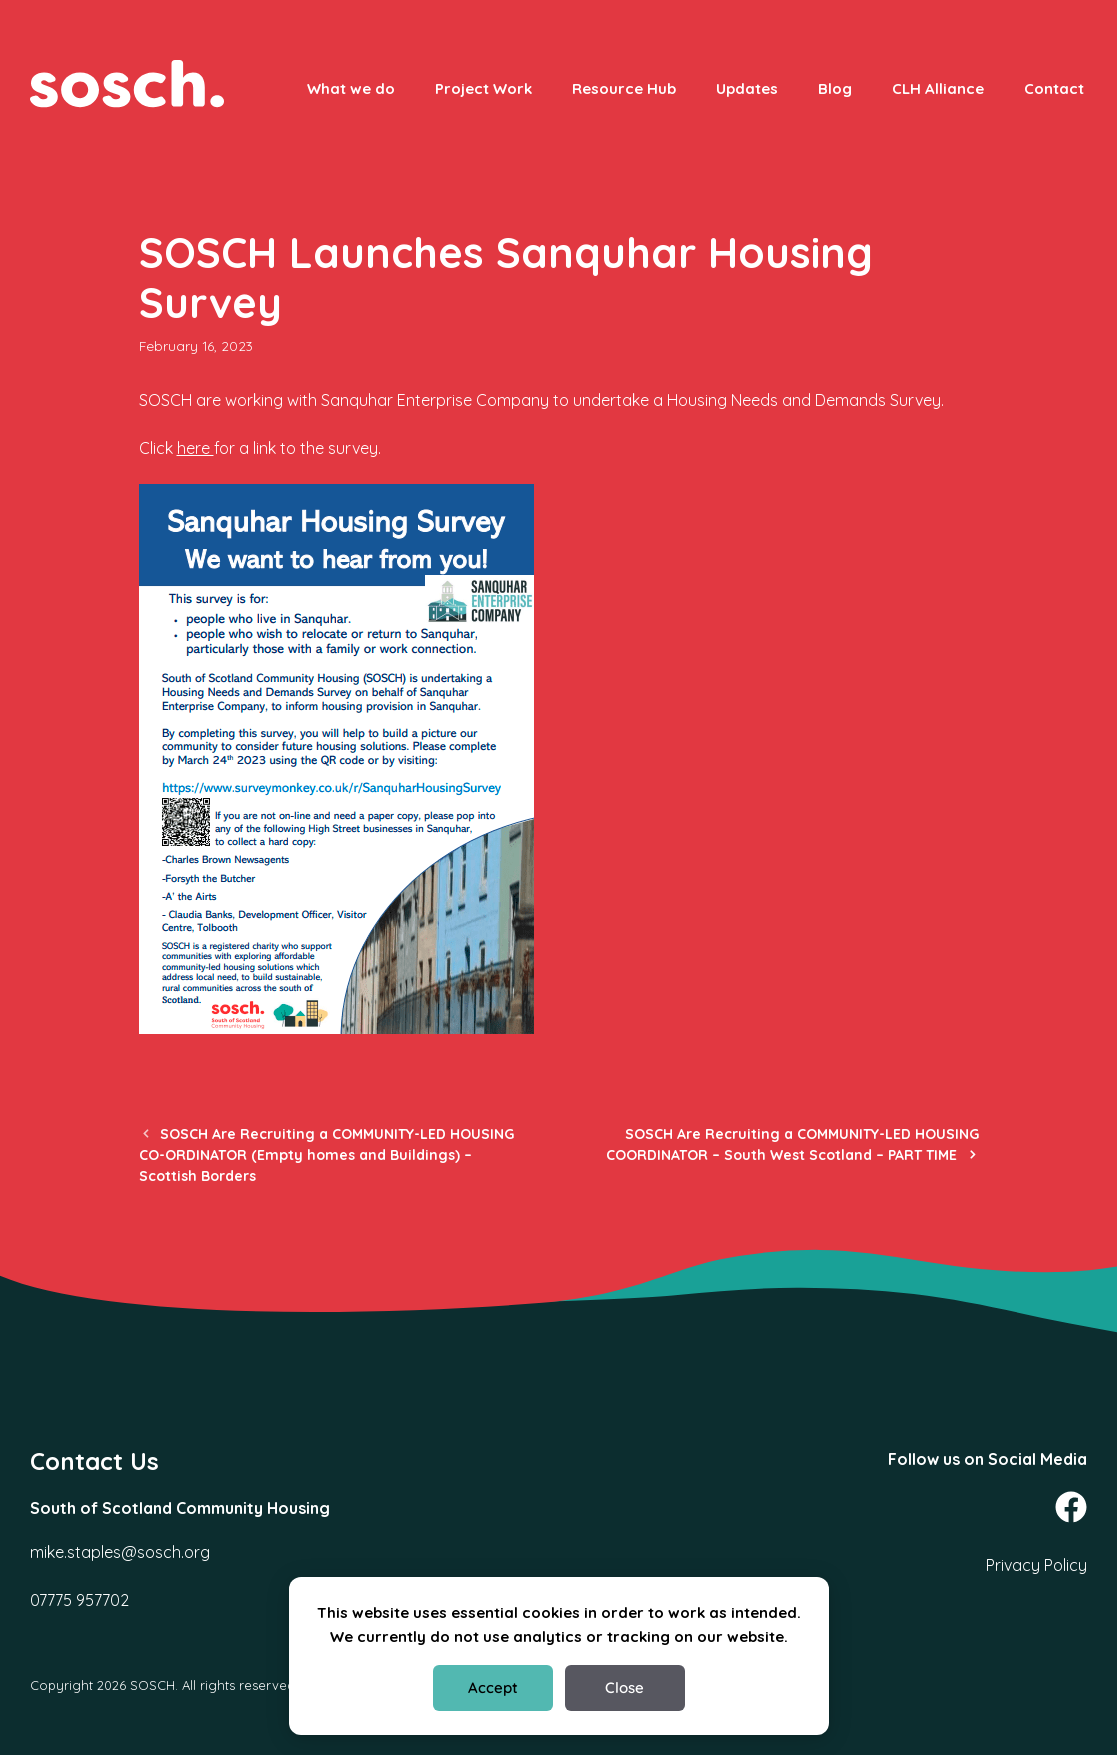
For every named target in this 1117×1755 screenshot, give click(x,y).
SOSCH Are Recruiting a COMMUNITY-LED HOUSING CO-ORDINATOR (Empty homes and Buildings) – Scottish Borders (326, 1155)
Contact (1054, 88)
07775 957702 (79, 1600)
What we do (351, 88)
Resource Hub (624, 88)
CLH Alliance (938, 88)
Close (624, 1687)
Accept (493, 1687)
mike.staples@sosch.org (120, 1552)
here (195, 448)
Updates (747, 88)
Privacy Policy (1036, 1565)
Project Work (483, 88)
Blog (835, 88)
